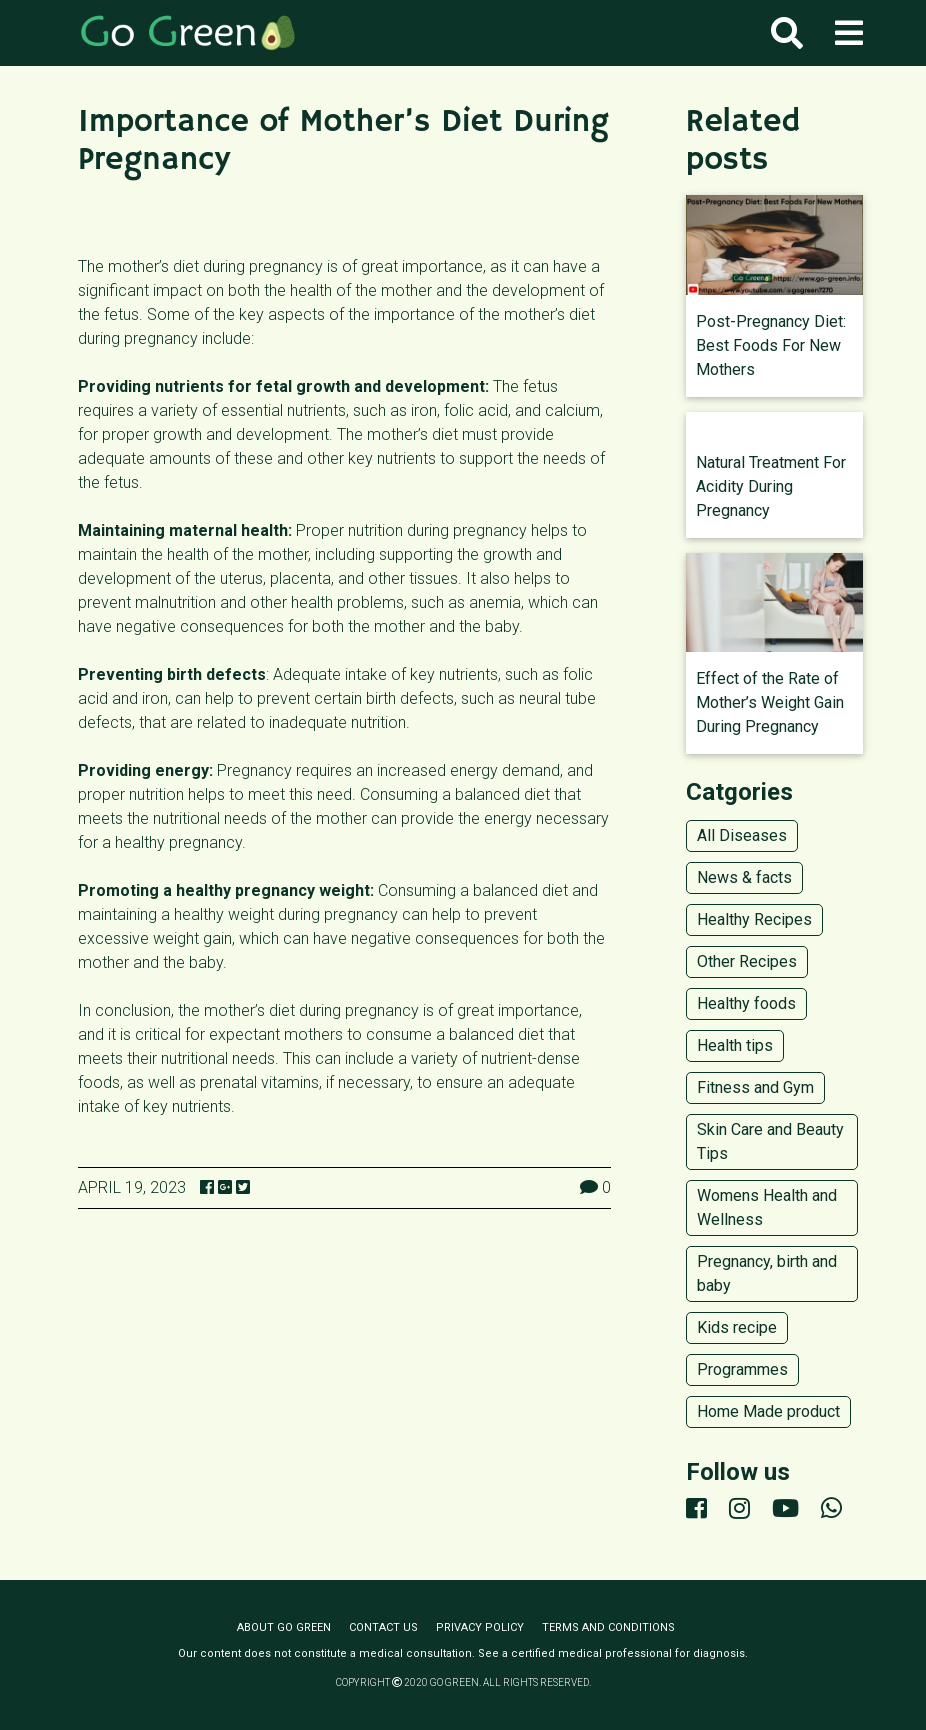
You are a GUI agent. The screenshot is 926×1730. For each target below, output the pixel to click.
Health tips (735, 1045)
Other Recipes (747, 961)
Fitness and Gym (755, 1087)
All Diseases (742, 835)
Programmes (742, 1369)
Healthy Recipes (754, 919)
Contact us (383, 1627)
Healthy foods (746, 1003)
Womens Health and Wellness (767, 1207)
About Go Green (284, 1627)
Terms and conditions (608, 1627)
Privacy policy (480, 1627)
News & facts (744, 877)
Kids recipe (737, 1327)
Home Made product (768, 1411)
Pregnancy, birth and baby (767, 1273)
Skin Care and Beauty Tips (770, 1141)
